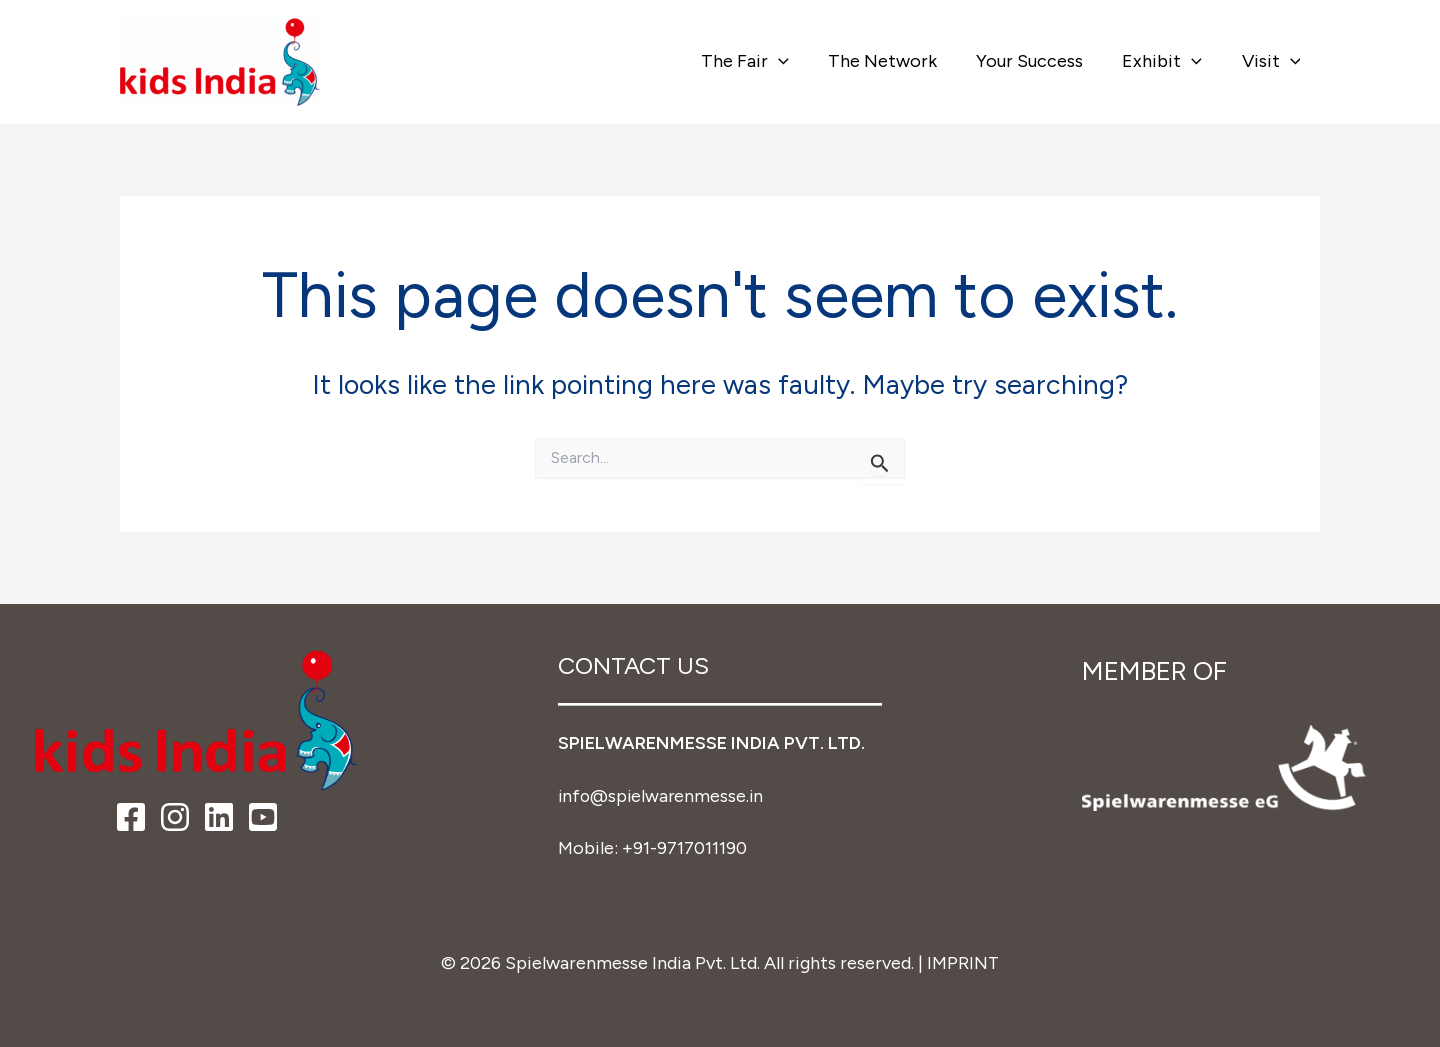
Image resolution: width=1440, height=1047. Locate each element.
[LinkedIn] (219, 818)
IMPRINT (963, 961)
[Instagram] (175, 818)
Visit (1272, 61)
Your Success (1037, 61)
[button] (793, 61)
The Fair (760, 61)
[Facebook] (131, 818)
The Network (893, 61)
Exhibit (1167, 61)
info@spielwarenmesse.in (663, 795)
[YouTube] (263, 818)
